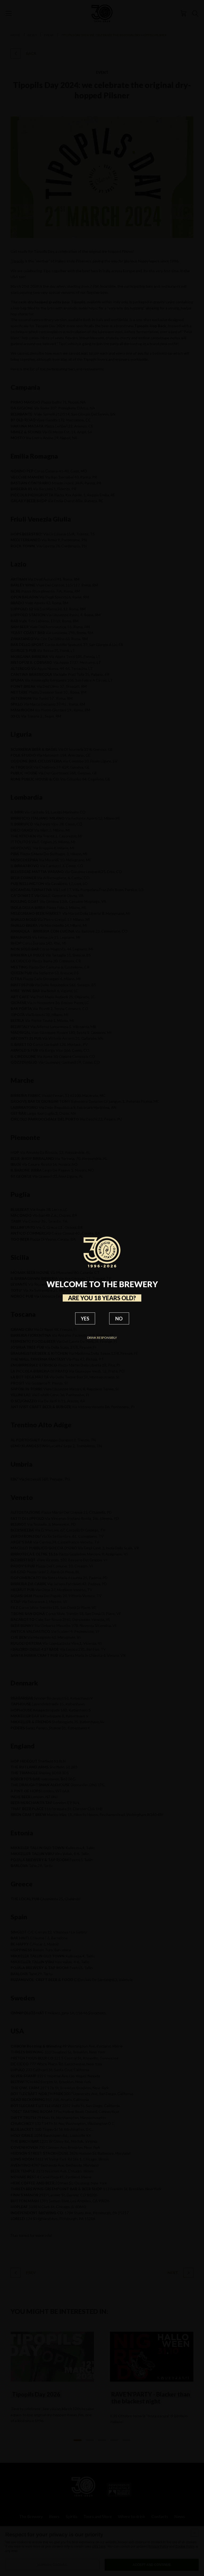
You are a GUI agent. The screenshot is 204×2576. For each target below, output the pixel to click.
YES (85, 1318)
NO (119, 1318)
